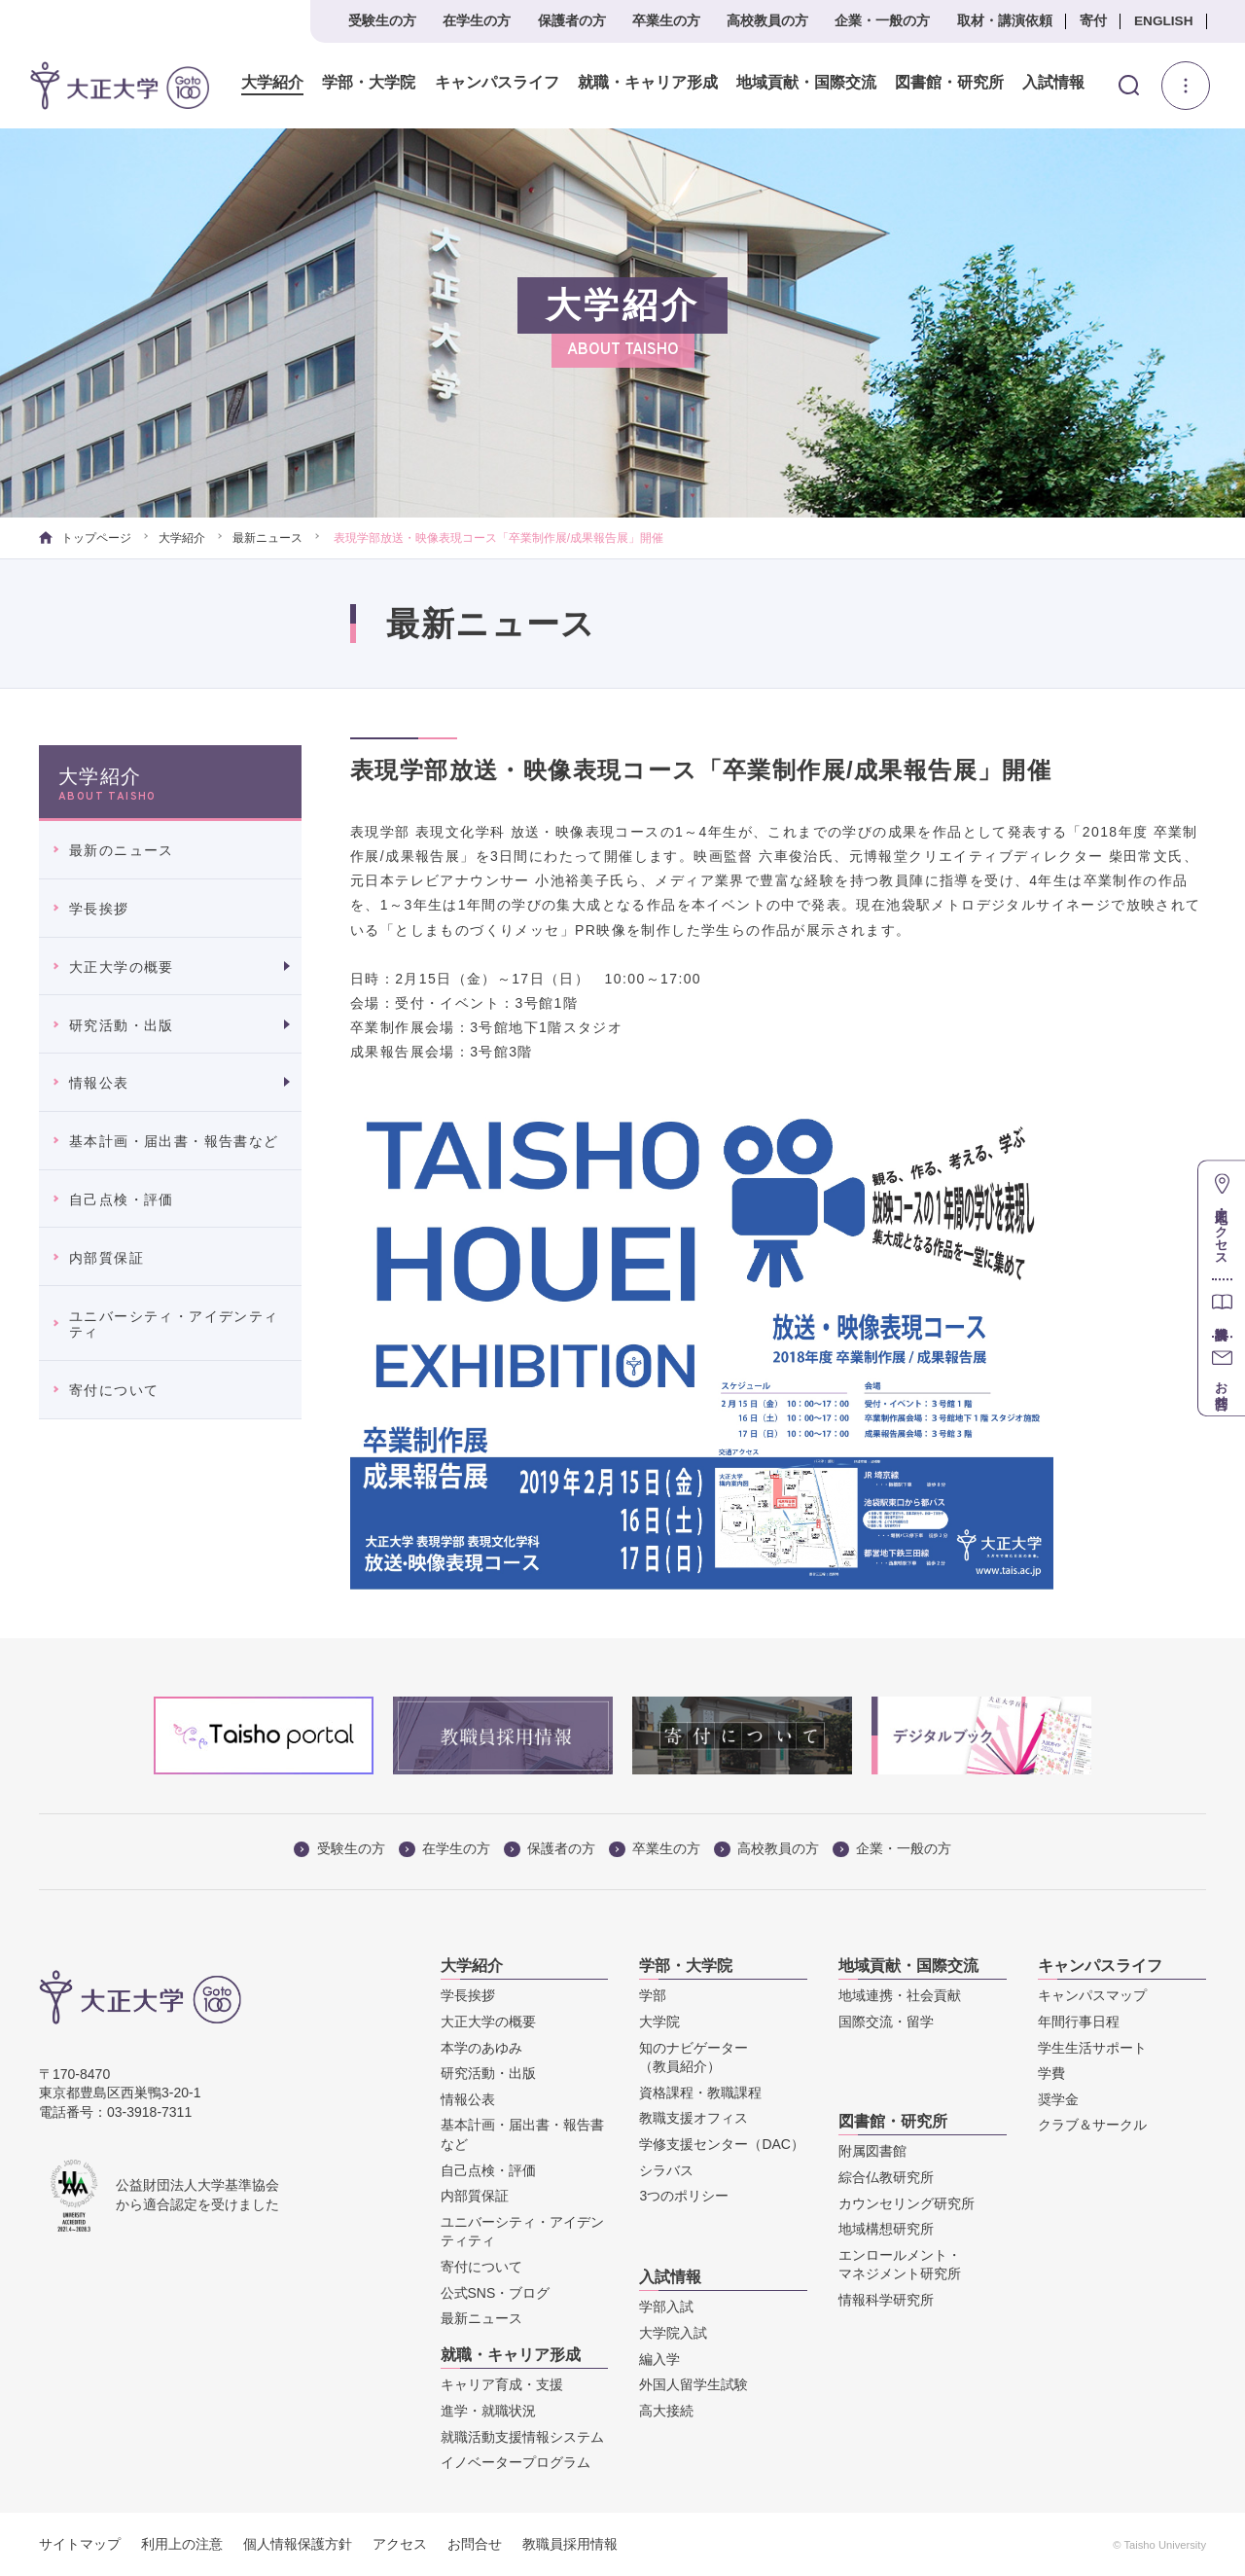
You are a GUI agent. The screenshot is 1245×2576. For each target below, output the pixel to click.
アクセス (400, 2544)
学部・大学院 (368, 82)
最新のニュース (121, 850)
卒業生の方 (666, 21)
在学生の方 (477, 21)
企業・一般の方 (882, 21)
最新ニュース (267, 538)
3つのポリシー (684, 2195)
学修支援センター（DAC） (721, 2144)
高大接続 (666, 2410)
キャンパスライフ (496, 82)
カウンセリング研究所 (906, 2203)
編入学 (659, 2359)
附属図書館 (872, 2151)
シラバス (666, 2170)
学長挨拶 (99, 908)
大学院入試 (673, 2333)
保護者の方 (572, 21)
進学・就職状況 (488, 2410)
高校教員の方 (767, 21)
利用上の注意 (182, 2544)
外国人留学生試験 (693, 2384)
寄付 (1093, 21)
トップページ (85, 538)
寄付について (114, 1390)
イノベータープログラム (515, 2462)
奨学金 (1058, 2099)
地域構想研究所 (886, 2228)
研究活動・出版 (121, 1025)
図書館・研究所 (948, 82)
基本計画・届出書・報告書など (174, 1141)
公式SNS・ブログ (496, 2293)
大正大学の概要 (121, 967)
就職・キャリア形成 (647, 82)
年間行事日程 (1079, 2021)
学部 (652, 1995)
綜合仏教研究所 (886, 2177)
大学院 (659, 2021)
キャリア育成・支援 (502, 2384)
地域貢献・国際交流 (805, 82)
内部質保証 (106, 1258)
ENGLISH (1163, 21)
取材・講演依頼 (1004, 21)
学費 (1051, 2073)
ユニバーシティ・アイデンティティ (174, 1324)
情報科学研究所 (886, 2300)
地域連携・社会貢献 (899, 1995)
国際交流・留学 (886, 2021)
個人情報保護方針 (297, 2544)
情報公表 (99, 1083)
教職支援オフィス (693, 2118)
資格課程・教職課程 (700, 2092)
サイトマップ (80, 2544)
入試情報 (1053, 82)
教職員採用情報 (570, 2544)
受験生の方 (382, 21)
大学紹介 (272, 82)
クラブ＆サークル (1092, 2124)
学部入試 (666, 2306)
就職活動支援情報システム (522, 2437)
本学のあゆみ (481, 2048)
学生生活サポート (1092, 2048)
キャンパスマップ (1092, 1995)
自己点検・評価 (121, 1199)
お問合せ (474, 2544)
